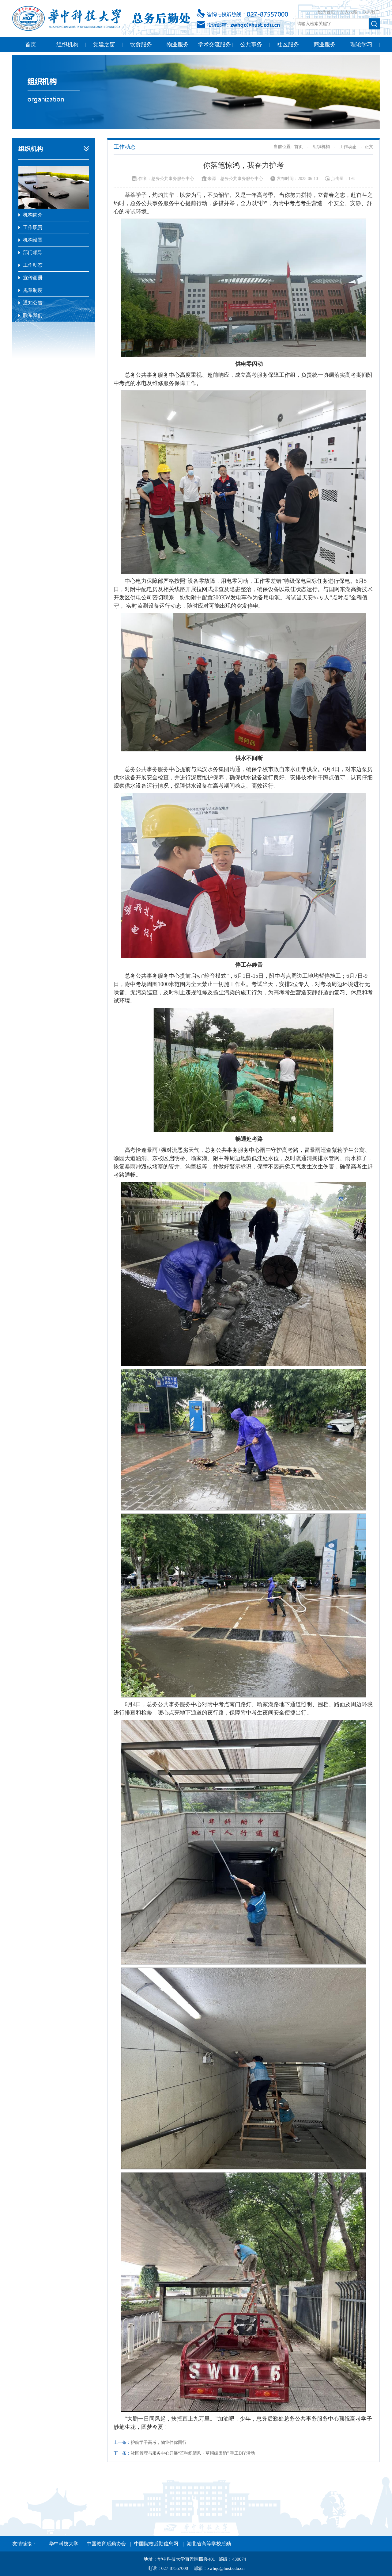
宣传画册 (33, 277)
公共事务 (251, 44)
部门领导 (33, 252)
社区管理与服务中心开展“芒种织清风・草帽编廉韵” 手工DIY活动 (193, 2453)
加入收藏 (349, 12)
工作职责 (33, 227)
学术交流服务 (214, 44)
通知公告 (33, 302)
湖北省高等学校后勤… (211, 2543)
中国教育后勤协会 (106, 2543)
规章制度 (33, 290)
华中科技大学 (63, 2543)
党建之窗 (104, 44)
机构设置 (33, 240)
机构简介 (33, 214)
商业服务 (325, 44)
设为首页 (327, 12)
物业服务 (178, 44)
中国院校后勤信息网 (156, 2543)
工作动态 (33, 265)
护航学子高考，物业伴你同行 (159, 2442)
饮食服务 (141, 44)
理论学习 (361, 44)
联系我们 (371, 12)
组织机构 (67, 44)
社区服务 (288, 44)
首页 (30, 44)
